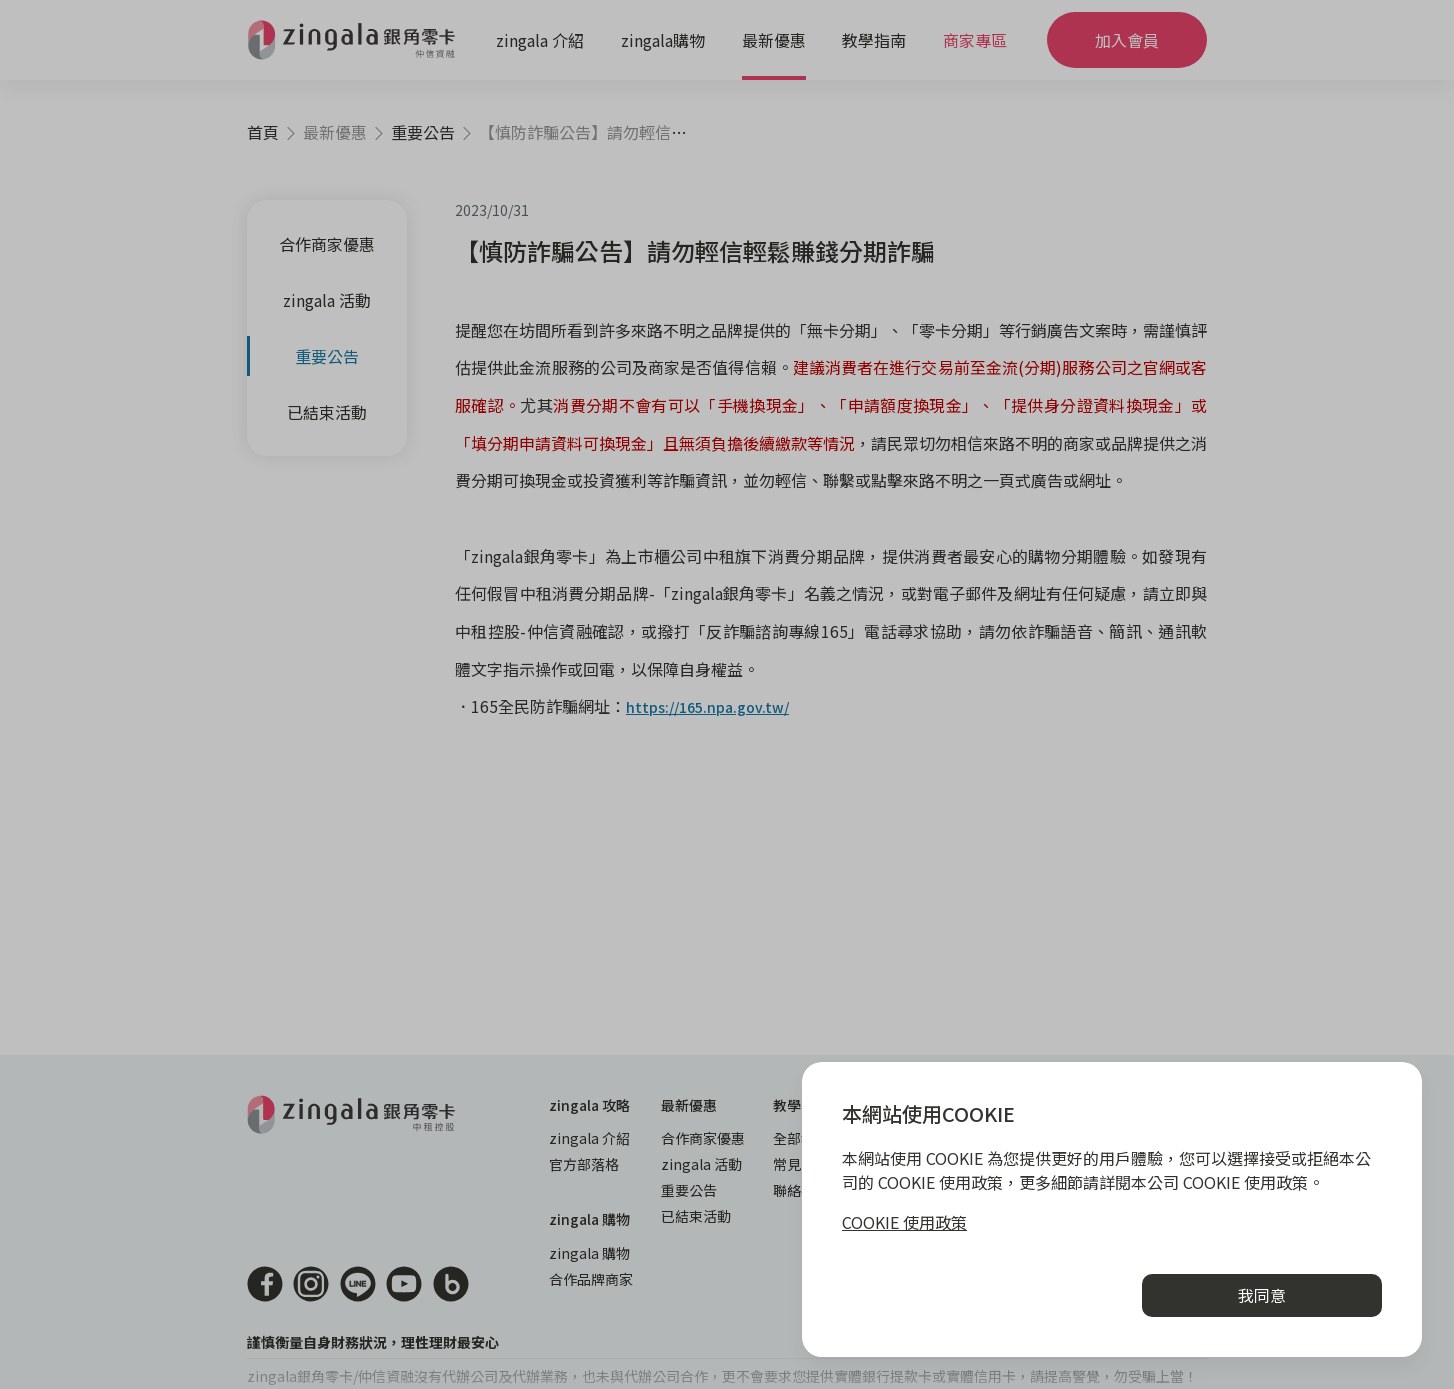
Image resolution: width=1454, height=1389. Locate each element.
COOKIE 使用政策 (904, 1222)
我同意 (1262, 1295)
